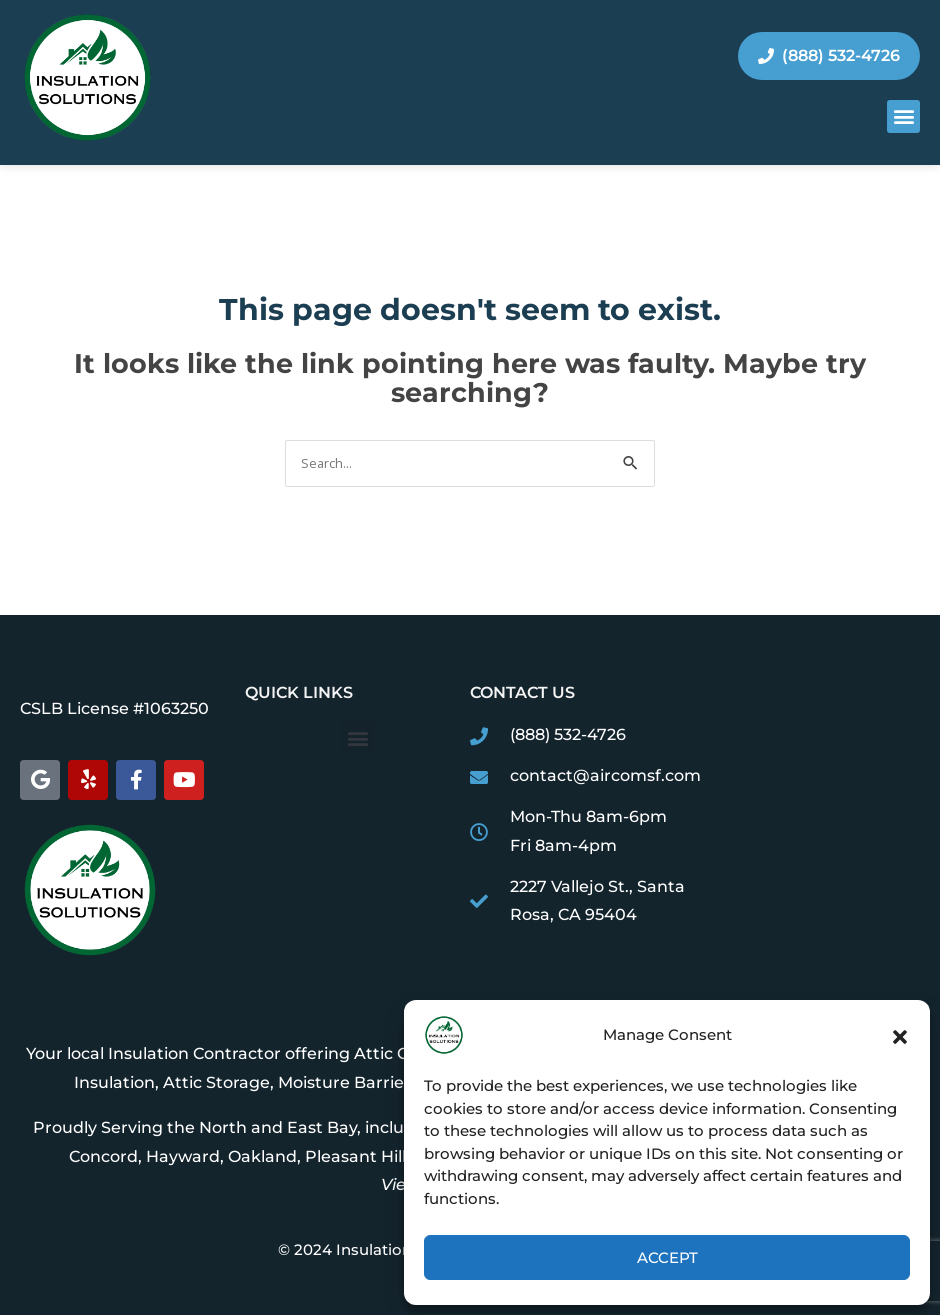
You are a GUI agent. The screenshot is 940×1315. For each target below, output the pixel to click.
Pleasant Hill (355, 1156)
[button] (900, 1035)
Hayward (183, 1156)
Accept (667, 1257)
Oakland (262, 1156)
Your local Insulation (105, 1053)
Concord (103, 1156)
